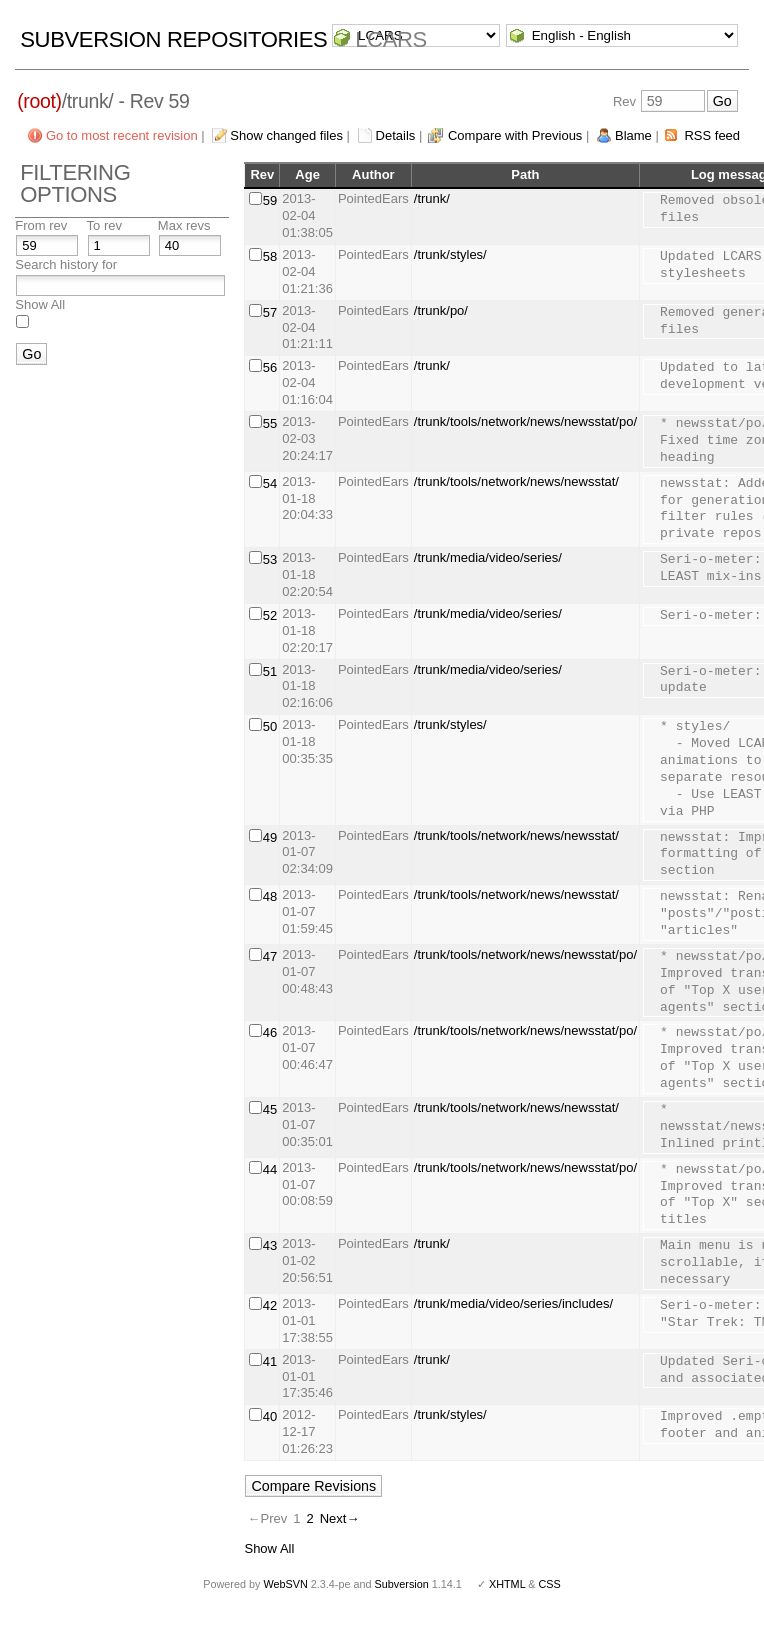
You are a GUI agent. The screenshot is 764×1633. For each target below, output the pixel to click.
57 (270, 312)
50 (270, 726)
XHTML (507, 1584)
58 (270, 256)
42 (270, 1305)
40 (270, 1416)
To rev (104, 225)
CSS (550, 1584)
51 (270, 671)
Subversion (402, 1584)
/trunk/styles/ (450, 254)
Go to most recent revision (122, 135)
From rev (41, 225)
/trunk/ (432, 198)
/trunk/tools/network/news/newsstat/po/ (525, 421)
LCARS (391, 39)
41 (270, 1361)
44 (270, 1169)
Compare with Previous (515, 135)
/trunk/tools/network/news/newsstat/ (516, 481)
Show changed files (286, 135)
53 (270, 559)
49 (270, 837)
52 (270, 615)
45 (270, 1109)
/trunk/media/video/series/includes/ (513, 1303)
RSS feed (712, 135)
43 (270, 1245)
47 (270, 956)
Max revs (184, 225)
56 (270, 367)
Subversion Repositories (173, 39)
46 (270, 1032)
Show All (40, 304)
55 (270, 423)
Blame (633, 135)
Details (396, 135)
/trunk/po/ (441, 310)
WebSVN (285, 1584)
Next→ (340, 1518)
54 (270, 483)
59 (270, 200)
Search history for (66, 264)
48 (270, 896)
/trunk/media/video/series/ (488, 557)
